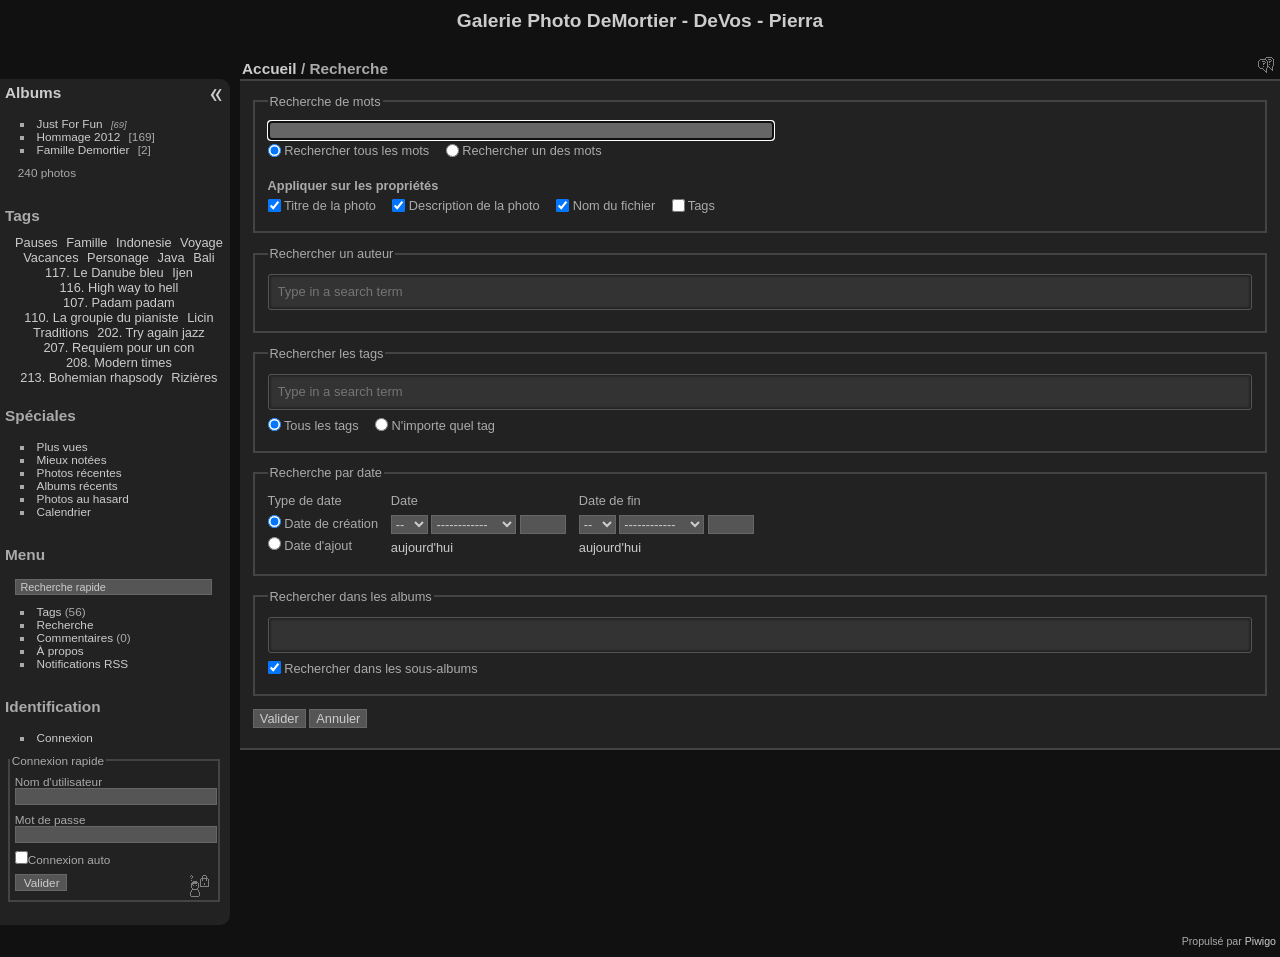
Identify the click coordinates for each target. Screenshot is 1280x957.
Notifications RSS (83, 663)
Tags (49, 611)
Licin (200, 317)
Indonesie (144, 242)
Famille (86, 242)
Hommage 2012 (79, 136)
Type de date (305, 500)
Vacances (50, 257)
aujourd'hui (422, 547)
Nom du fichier (605, 205)
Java (171, 257)
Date (404, 500)
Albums (33, 92)
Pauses (36, 242)
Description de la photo (465, 205)
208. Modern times (119, 362)
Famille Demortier (83, 149)
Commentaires (75, 637)
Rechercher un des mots (524, 150)
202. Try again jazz (150, 332)
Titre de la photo (322, 205)
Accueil (269, 68)
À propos (60, 650)
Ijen (182, 272)
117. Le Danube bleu (104, 272)
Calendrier (64, 511)
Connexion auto (62, 859)
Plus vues (62, 446)
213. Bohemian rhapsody (91, 377)
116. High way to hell (119, 287)
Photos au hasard (83, 498)
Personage (118, 257)
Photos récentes (79, 472)
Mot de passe (50, 819)
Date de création (323, 523)
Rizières (194, 377)
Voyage (201, 242)
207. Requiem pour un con (118, 347)
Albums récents (77, 485)
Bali (203, 257)
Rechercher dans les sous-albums (373, 668)
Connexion (65, 737)
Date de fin (610, 500)
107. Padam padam (119, 302)
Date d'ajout (310, 545)
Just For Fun (70, 123)
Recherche (65, 624)
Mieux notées (72, 459)
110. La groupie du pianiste (101, 317)
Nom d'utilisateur (58, 781)
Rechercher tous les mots (349, 150)
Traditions (61, 332)
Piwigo (1260, 941)
